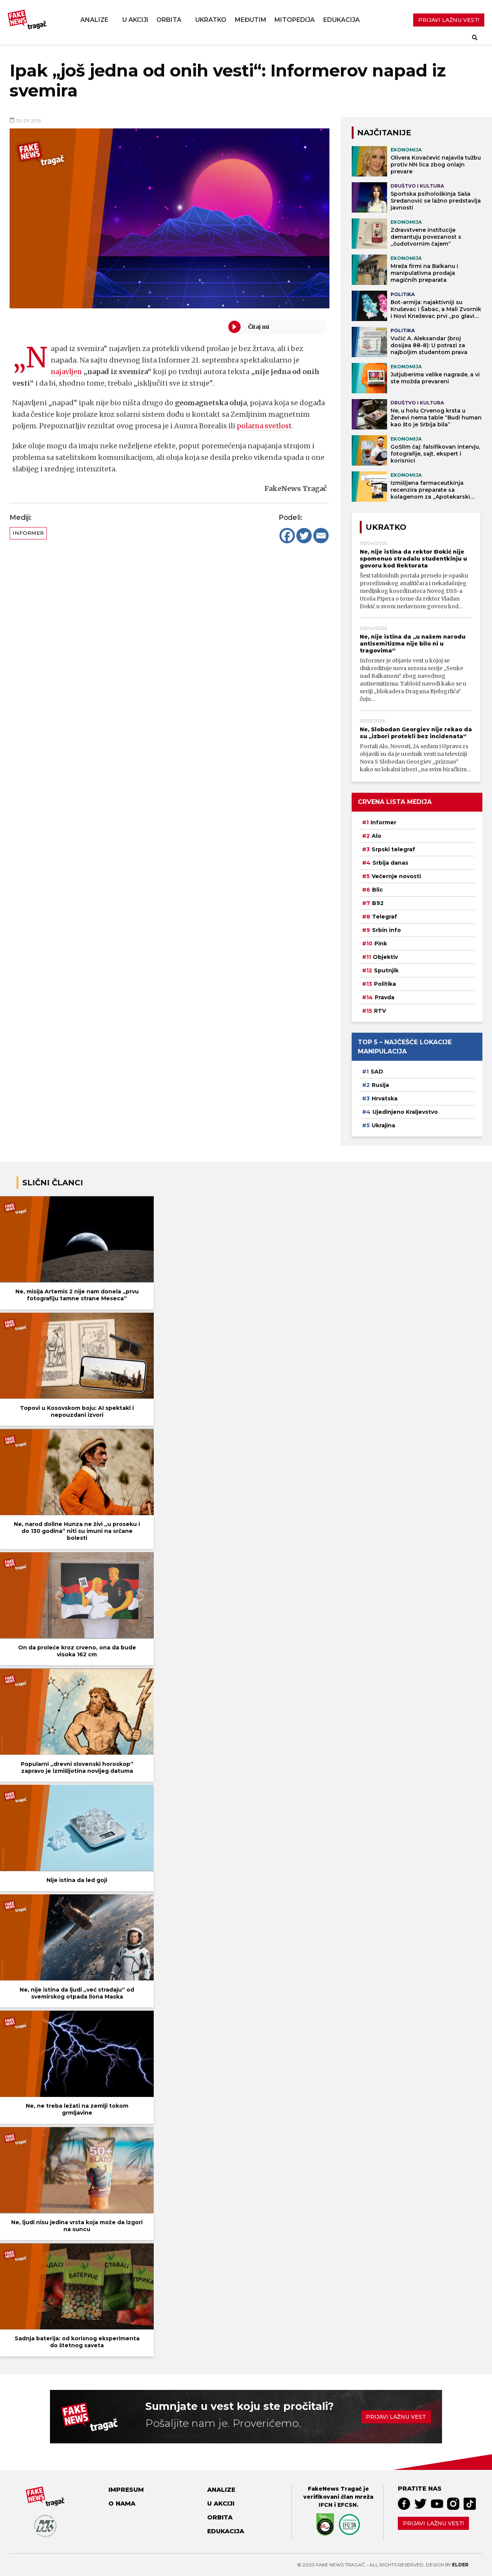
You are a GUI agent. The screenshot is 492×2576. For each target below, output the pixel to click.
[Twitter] (304, 535)
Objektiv (385, 957)
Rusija (380, 1085)
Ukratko (210, 19)
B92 (378, 903)
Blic (377, 889)
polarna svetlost (265, 425)
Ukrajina (383, 1125)
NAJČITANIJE (384, 132)
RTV (380, 1010)
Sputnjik (386, 970)
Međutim (250, 19)
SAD (377, 1071)
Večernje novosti (396, 876)
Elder (460, 2565)
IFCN (325, 2505)
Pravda (384, 997)
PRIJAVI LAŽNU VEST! (448, 20)
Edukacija (341, 19)
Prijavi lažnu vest (396, 2416)
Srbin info (386, 930)
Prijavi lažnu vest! (433, 2523)
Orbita (168, 19)
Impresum (126, 2489)
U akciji (135, 19)
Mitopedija (294, 19)
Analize (94, 19)
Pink (380, 943)
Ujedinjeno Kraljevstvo (405, 1111)
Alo (376, 835)
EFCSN (347, 2505)
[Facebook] (287, 535)
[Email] (321, 535)
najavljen (67, 371)
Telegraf (384, 916)
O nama (121, 2503)
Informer (28, 533)
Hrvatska (384, 1098)
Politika (385, 983)
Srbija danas (390, 862)
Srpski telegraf (393, 849)
